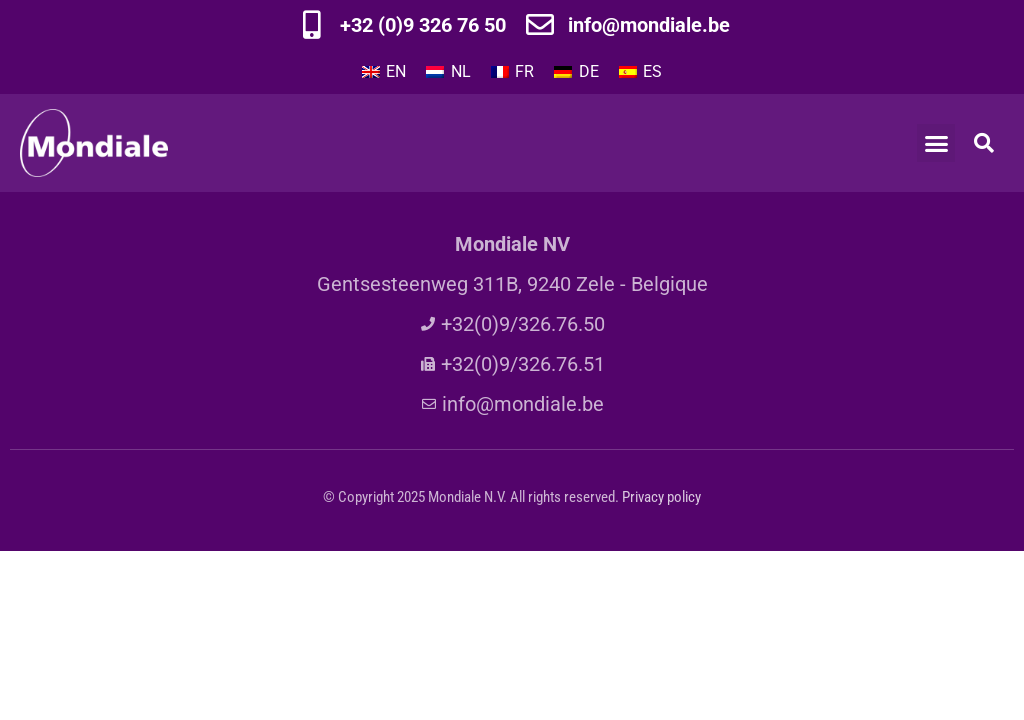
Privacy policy (661, 497)
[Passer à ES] (640, 72)
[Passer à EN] (384, 72)
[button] (936, 143)
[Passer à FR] (512, 72)
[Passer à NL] (448, 72)
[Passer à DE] (576, 72)
